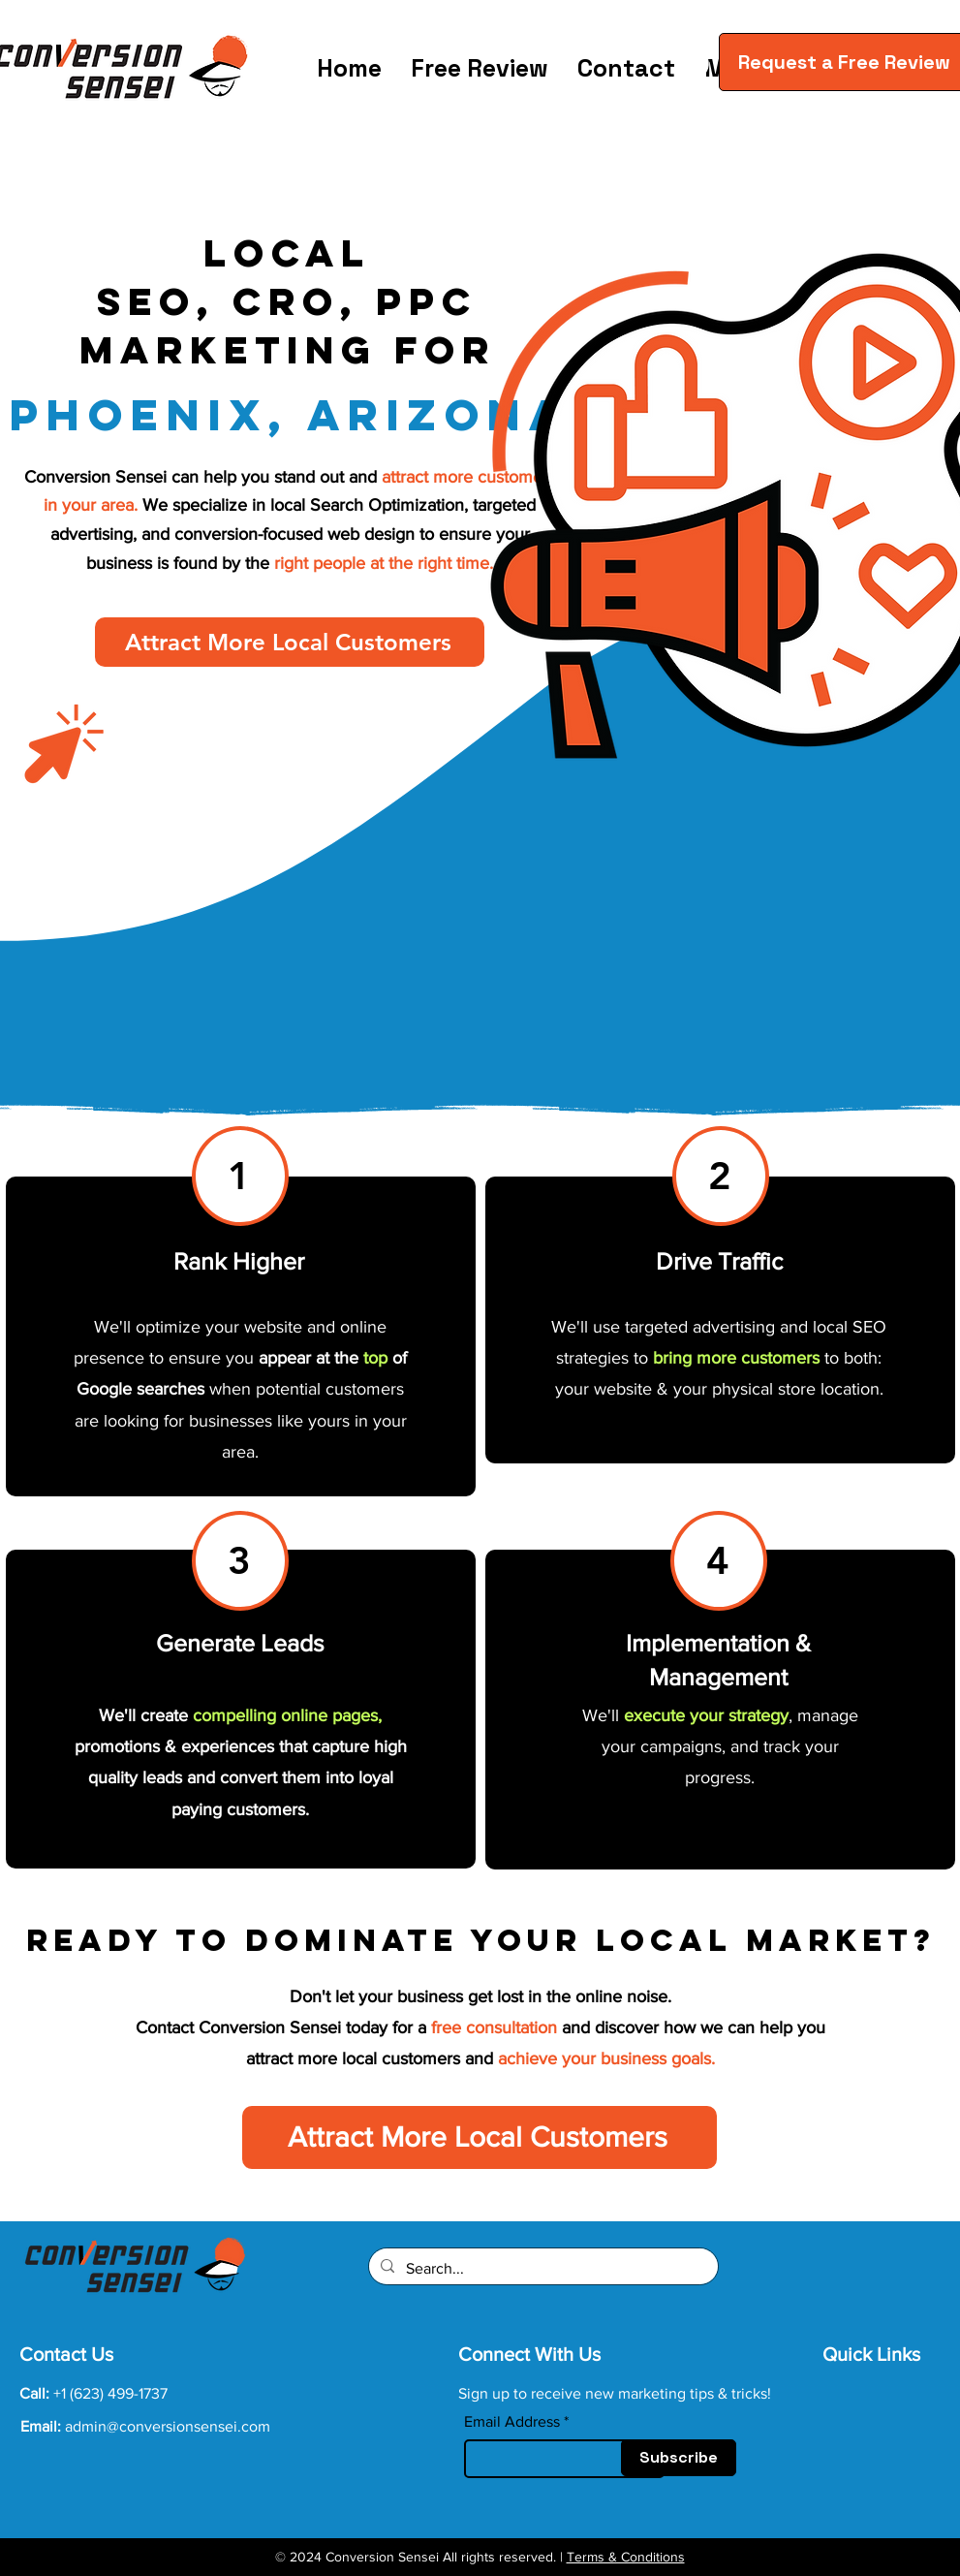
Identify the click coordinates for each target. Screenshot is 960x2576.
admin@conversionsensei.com (167, 2426)
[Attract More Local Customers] (289, 642)
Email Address (512, 2422)
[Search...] (541, 2268)
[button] (692, 63)
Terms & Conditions (626, 2556)
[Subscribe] (678, 2457)
